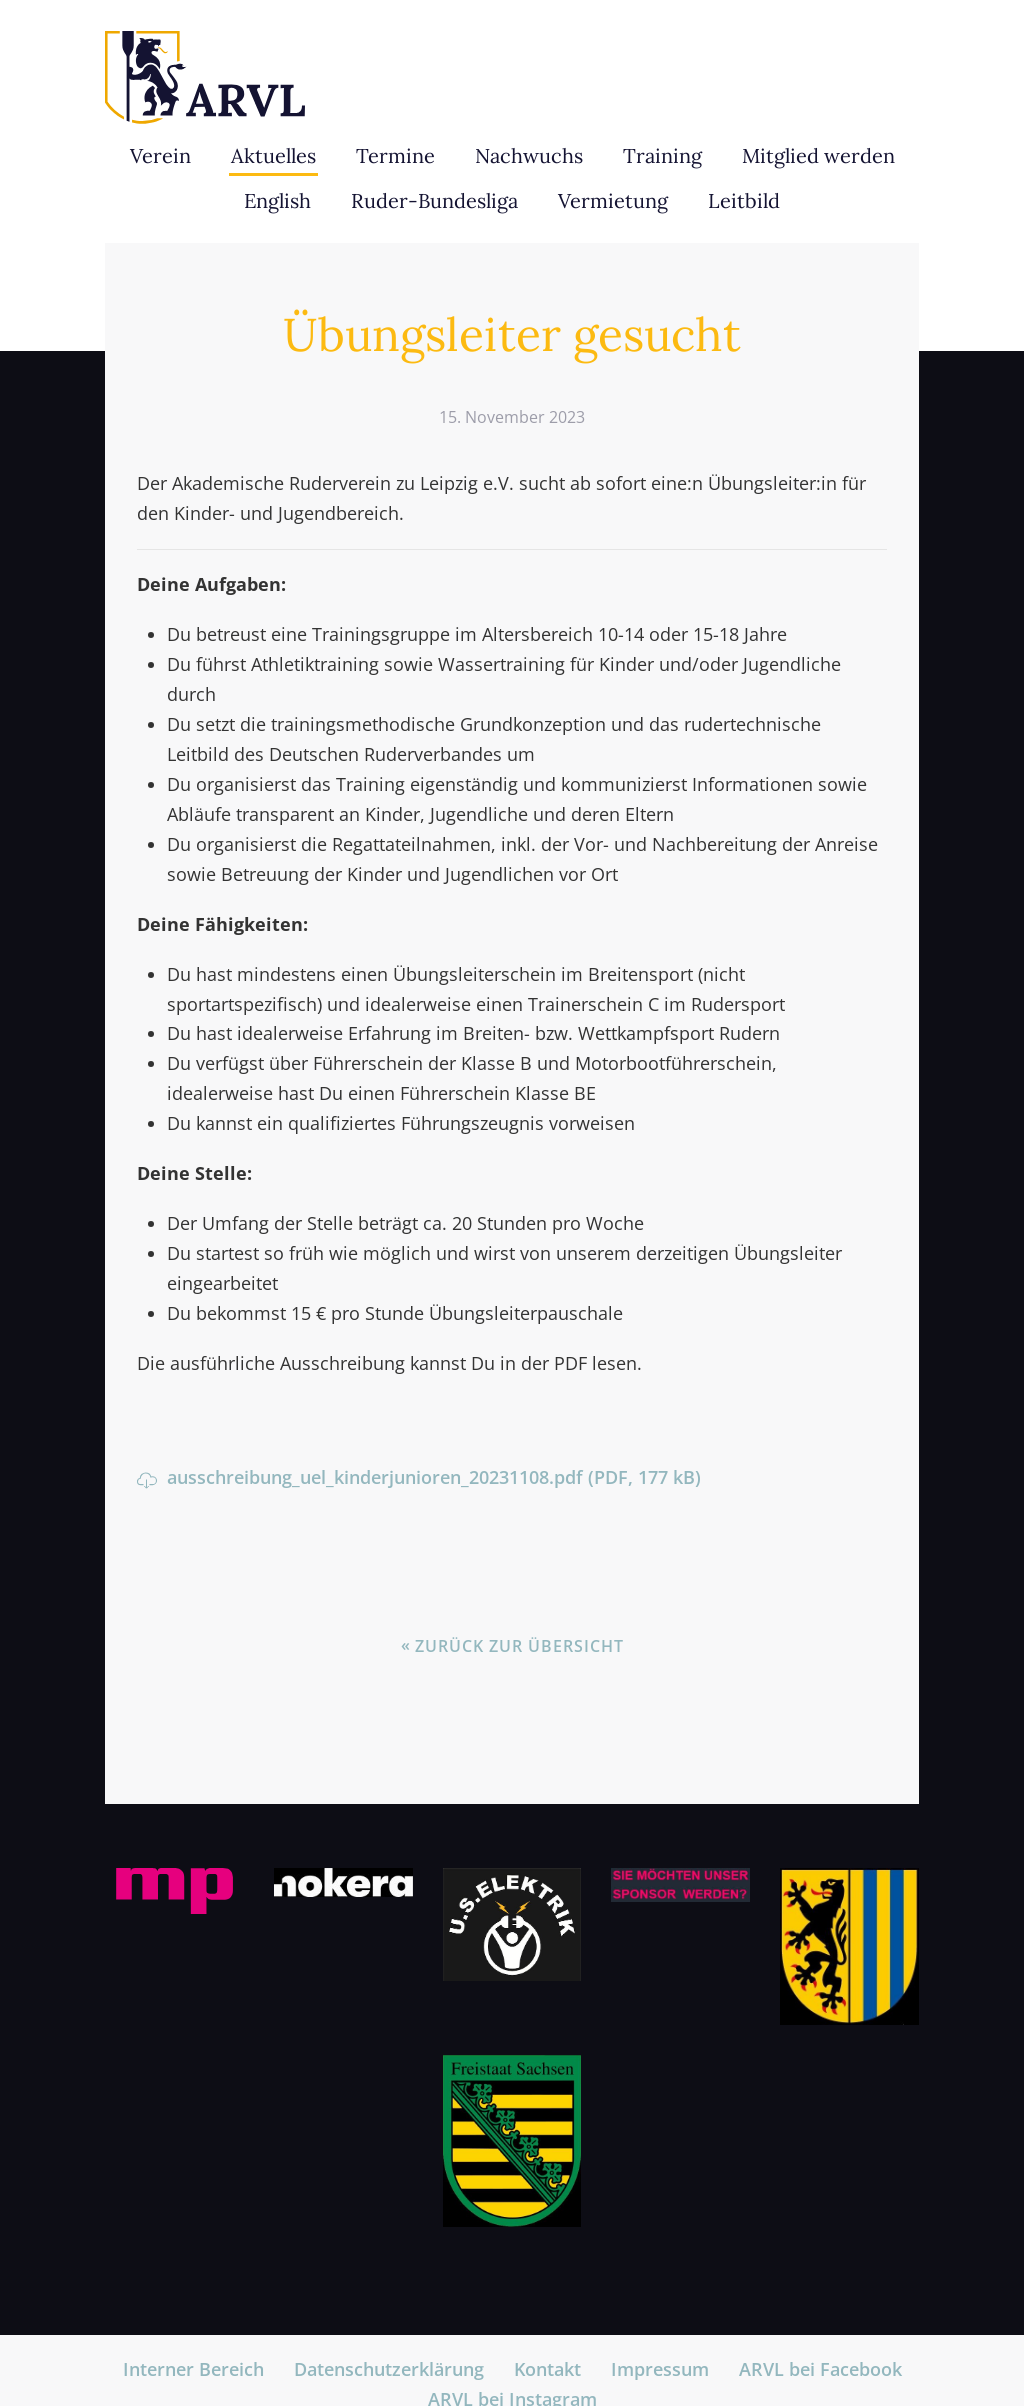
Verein (160, 155)
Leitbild (744, 200)
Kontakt (547, 2369)
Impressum (660, 2369)
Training (662, 155)
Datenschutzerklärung (389, 2369)
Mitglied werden (818, 155)
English (277, 200)
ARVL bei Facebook (820, 2369)
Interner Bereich (193, 2369)
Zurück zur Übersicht (519, 1646)
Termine (395, 155)
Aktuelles (273, 155)
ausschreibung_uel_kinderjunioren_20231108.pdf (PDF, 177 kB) (419, 1477)
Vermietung (613, 200)
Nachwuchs (529, 155)
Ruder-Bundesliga (434, 200)
